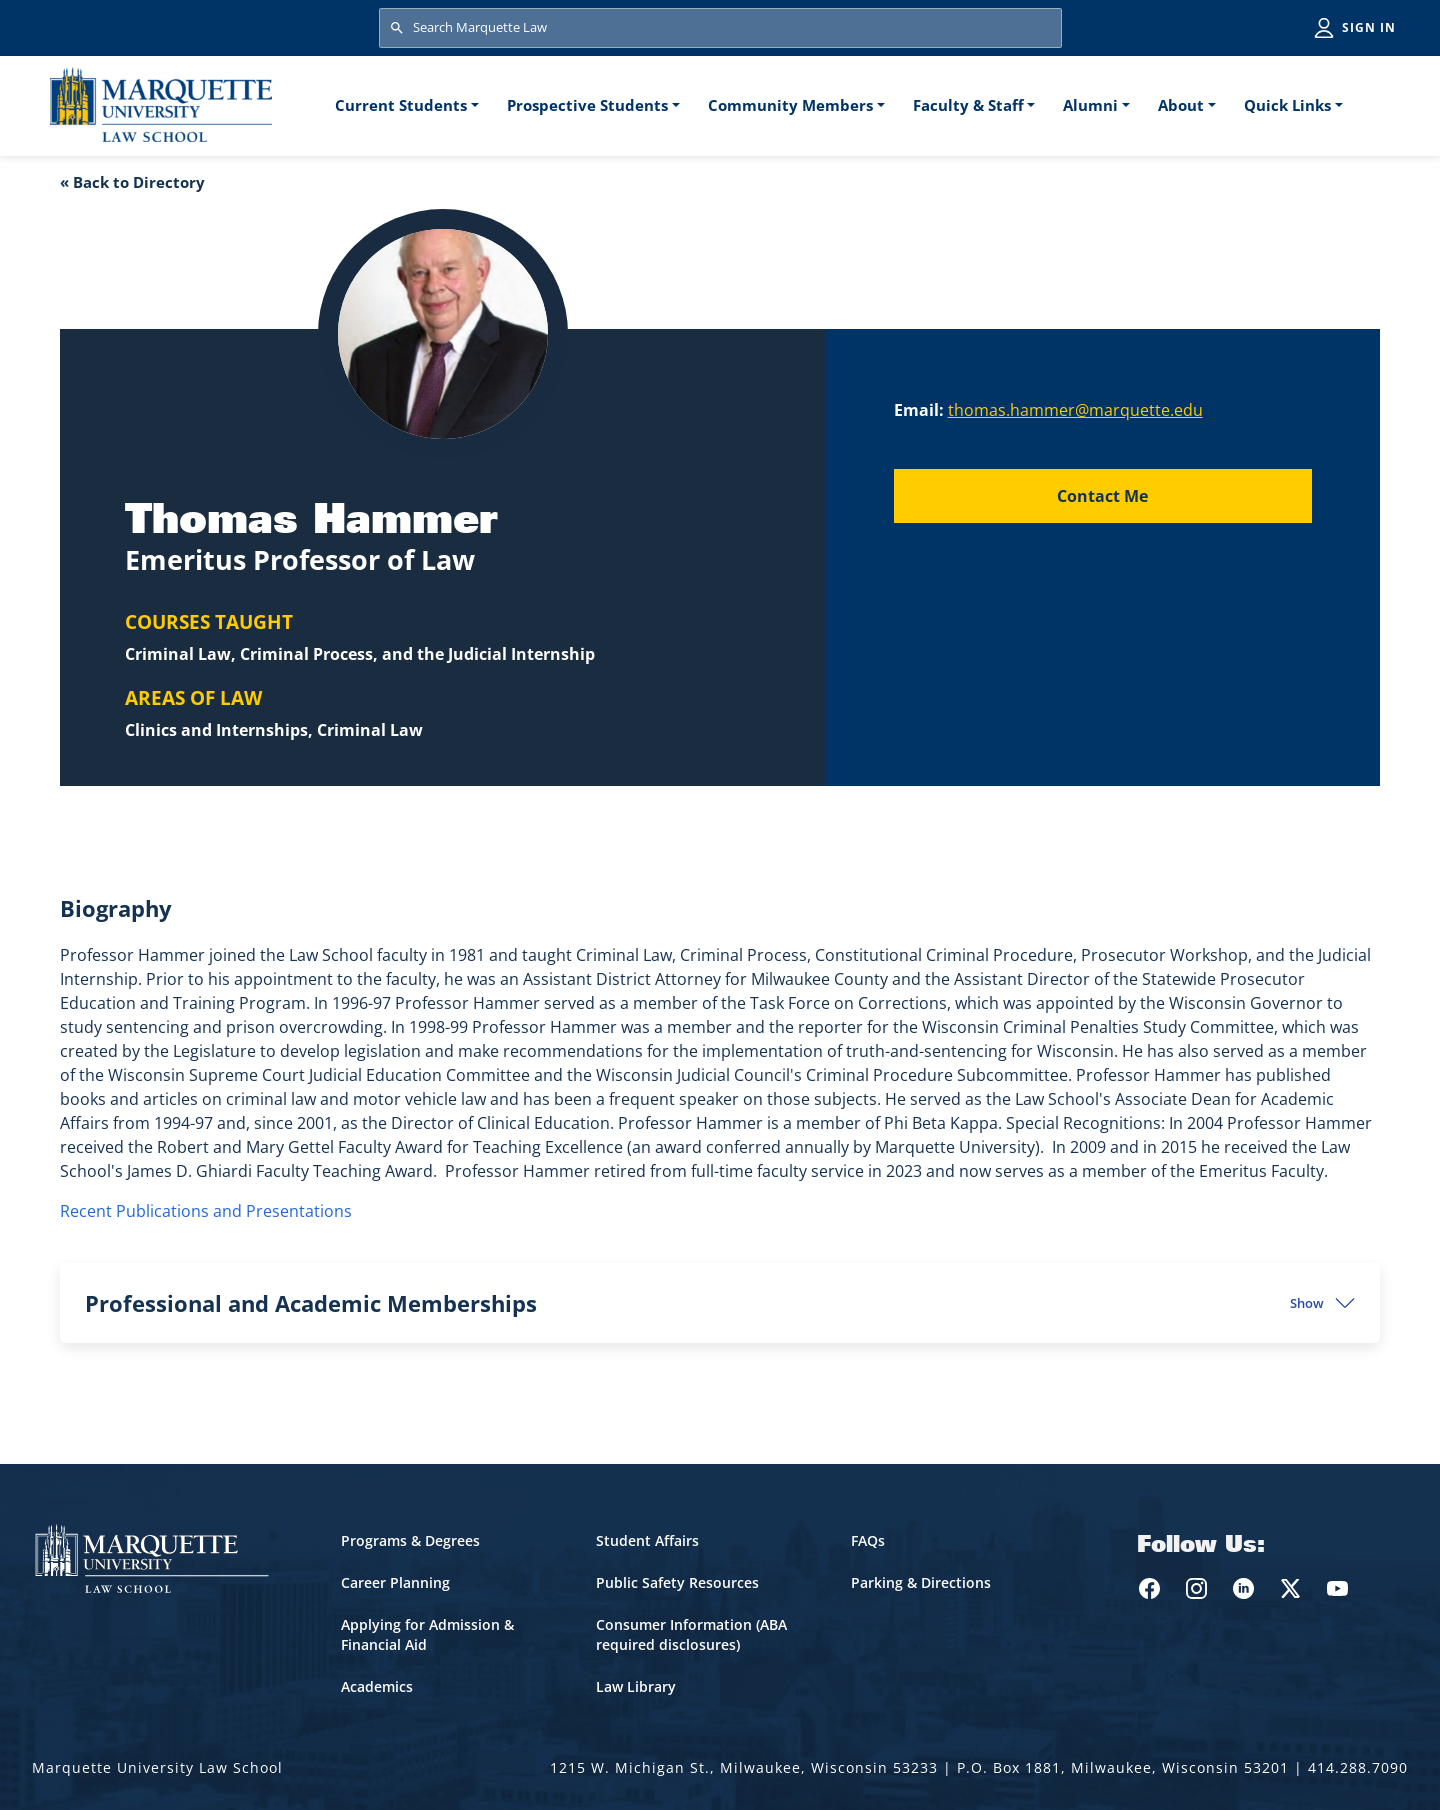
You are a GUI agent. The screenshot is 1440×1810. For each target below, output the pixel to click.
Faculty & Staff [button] (968, 105)
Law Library (636, 1686)
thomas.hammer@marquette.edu (1075, 410)
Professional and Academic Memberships (704, 1303)
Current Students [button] (401, 105)
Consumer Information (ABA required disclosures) (691, 1634)
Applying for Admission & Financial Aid (427, 1634)
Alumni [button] (1090, 105)
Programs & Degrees (410, 1540)
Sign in (1369, 27)
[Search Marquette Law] (720, 28)
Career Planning (395, 1582)
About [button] (1181, 105)
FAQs (868, 1540)
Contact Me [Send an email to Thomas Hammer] (1102, 496)
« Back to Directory (132, 182)
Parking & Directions (921, 1582)
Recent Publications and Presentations (206, 1211)
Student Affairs (647, 1540)
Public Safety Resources (677, 1582)
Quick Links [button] (1287, 105)
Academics (377, 1686)
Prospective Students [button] (587, 105)
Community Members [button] (790, 105)
